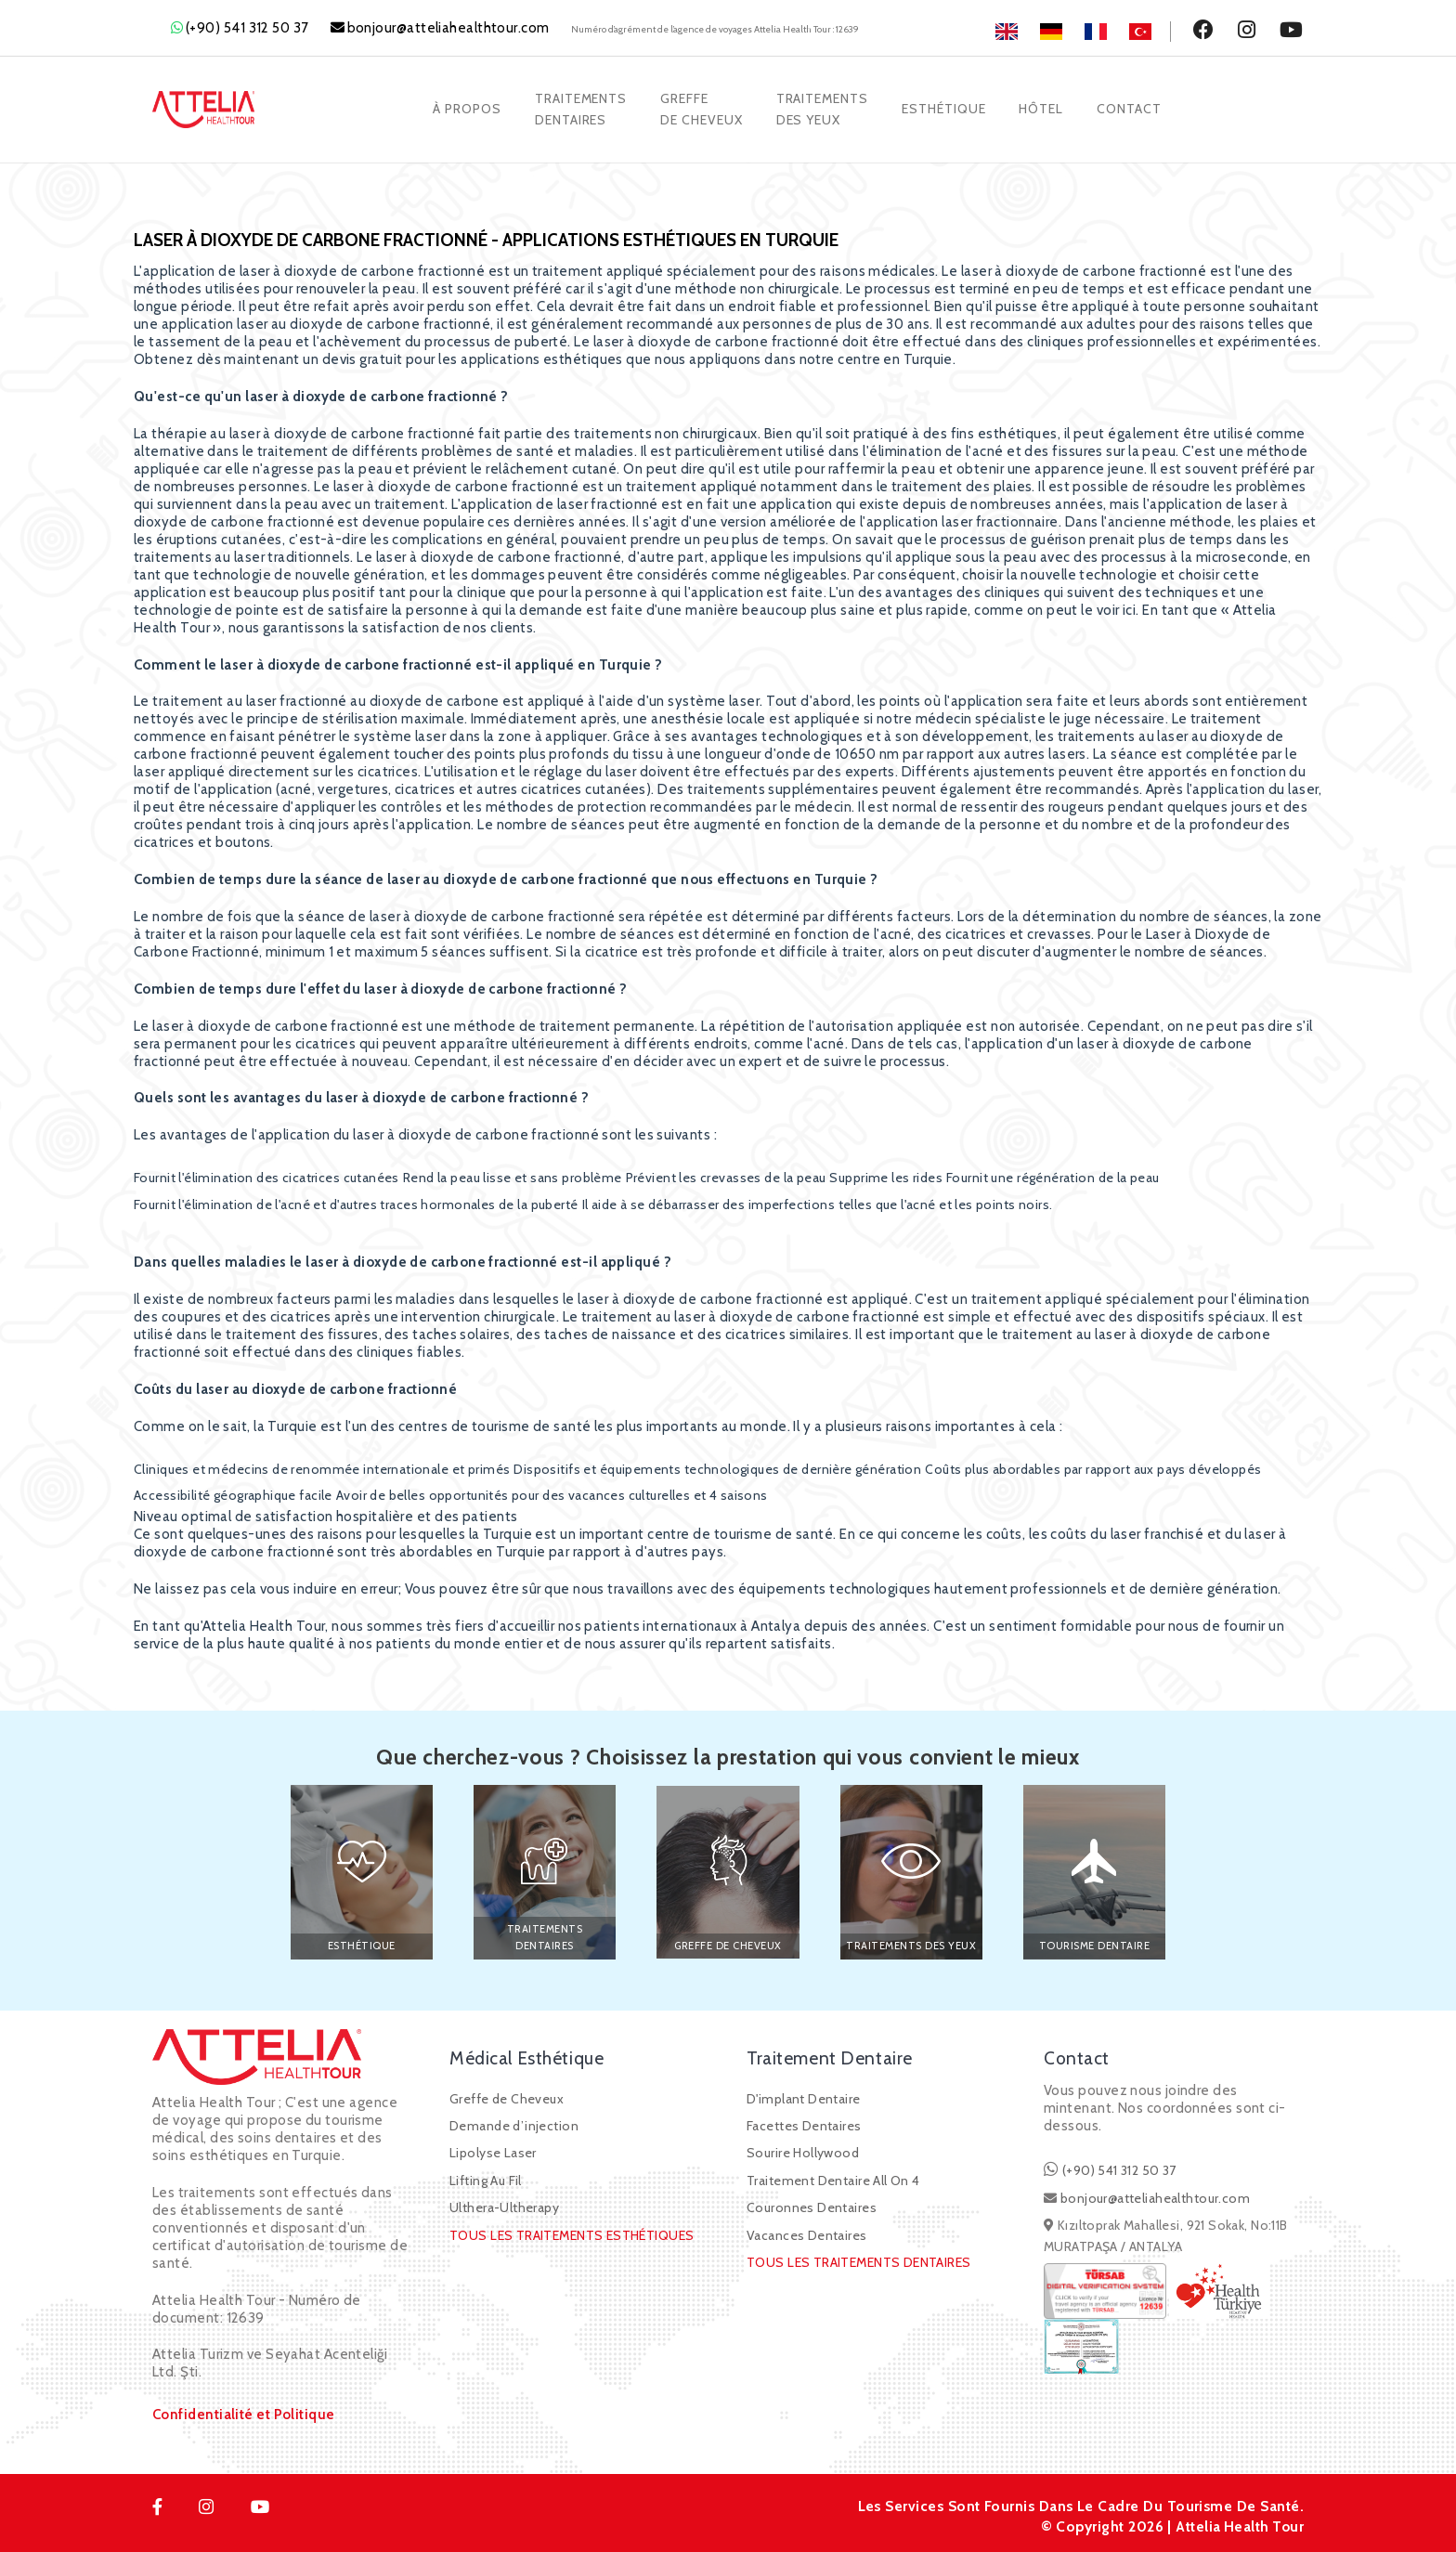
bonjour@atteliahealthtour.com (448, 28)
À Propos (463, 107)
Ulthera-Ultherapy (504, 2204)
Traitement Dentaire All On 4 (833, 2176)
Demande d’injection (513, 2123)
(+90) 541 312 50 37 (247, 28)
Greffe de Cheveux (506, 2095)
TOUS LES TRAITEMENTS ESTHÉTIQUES (571, 2231)
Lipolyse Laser (493, 2150)
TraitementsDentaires (578, 107)
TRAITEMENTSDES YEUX (822, 107)
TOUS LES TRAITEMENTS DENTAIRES (859, 2259)
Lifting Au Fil (485, 2176)
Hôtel (1043, 107)
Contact (1132, 107)
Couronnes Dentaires (812, 2204)
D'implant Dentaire (804, 2095)
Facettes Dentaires (804, 2123)
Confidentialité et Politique (243, 2411)
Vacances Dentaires (807, 2231)
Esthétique (945, 107)
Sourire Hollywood (803, 2150)
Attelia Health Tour (1238, 2523)
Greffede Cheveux (700, 107)
